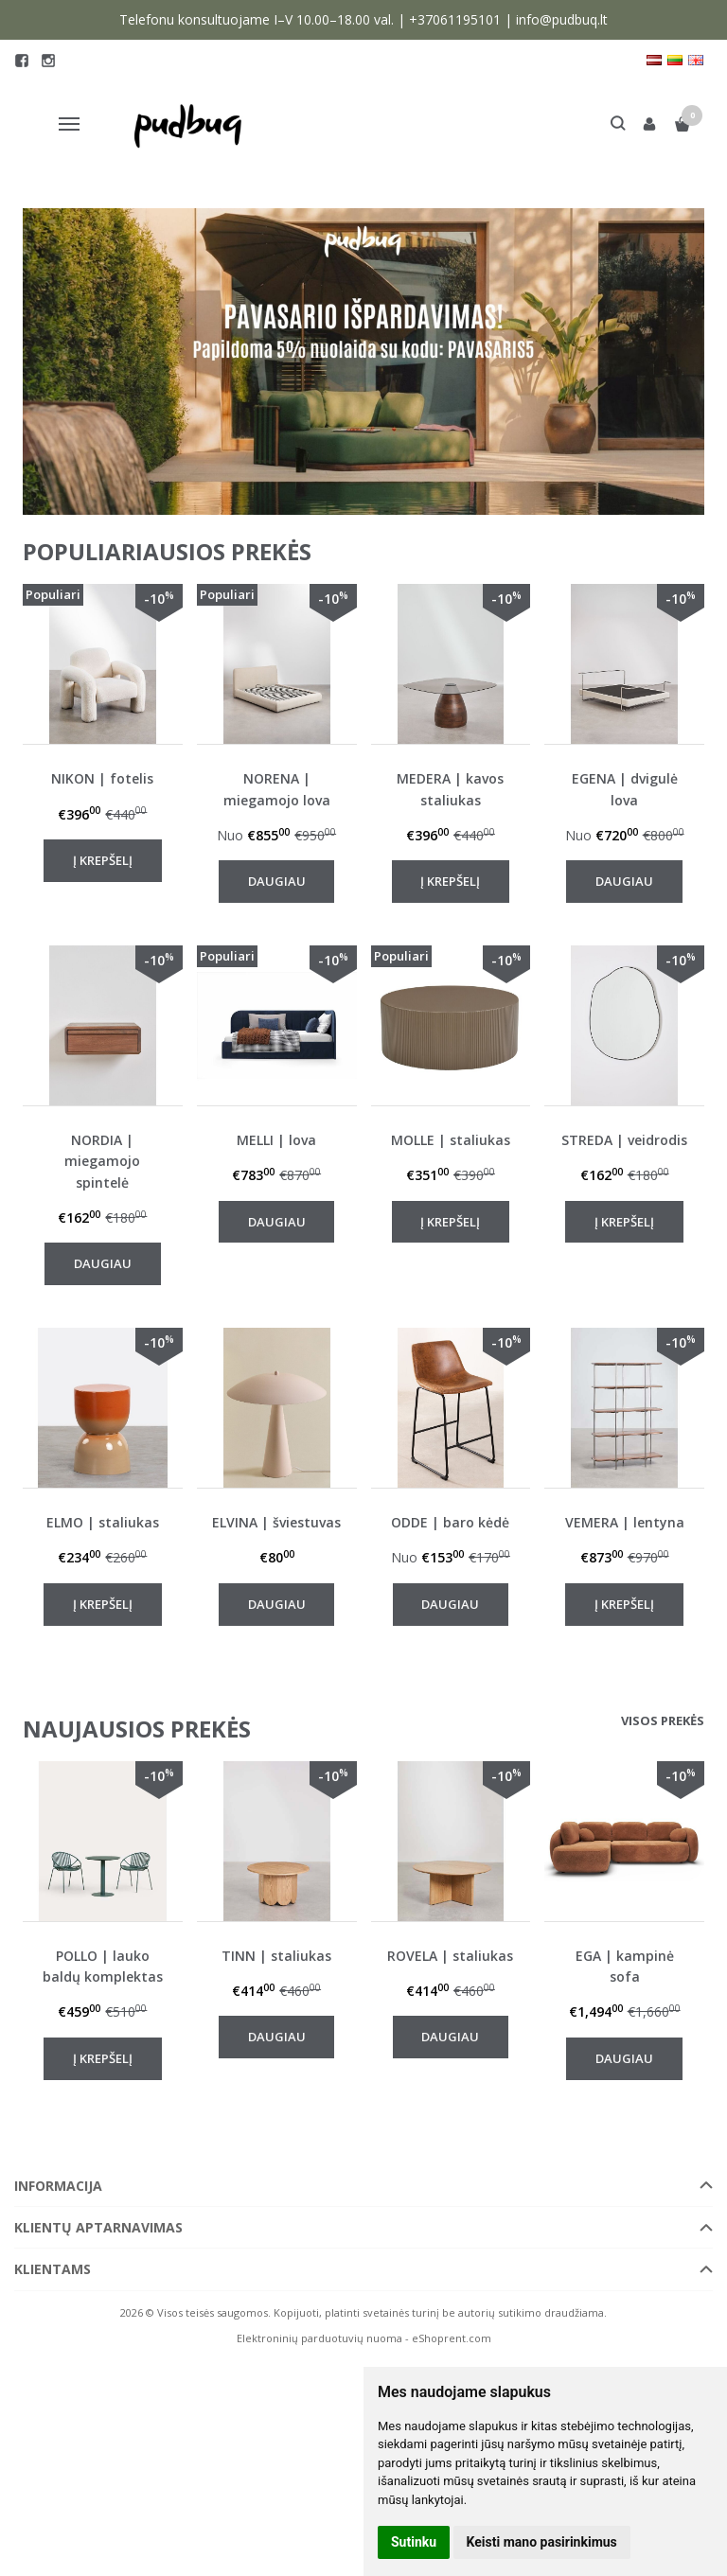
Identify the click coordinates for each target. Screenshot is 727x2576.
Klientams (52, 2269)
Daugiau (277, 881)
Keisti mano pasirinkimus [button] (542, 2542)
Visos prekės (662, 1720)
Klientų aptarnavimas (98, 2227)
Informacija (58, 2186)
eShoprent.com (451, 2338)
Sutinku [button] (413, 2542)
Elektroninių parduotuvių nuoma (319, 2338)
